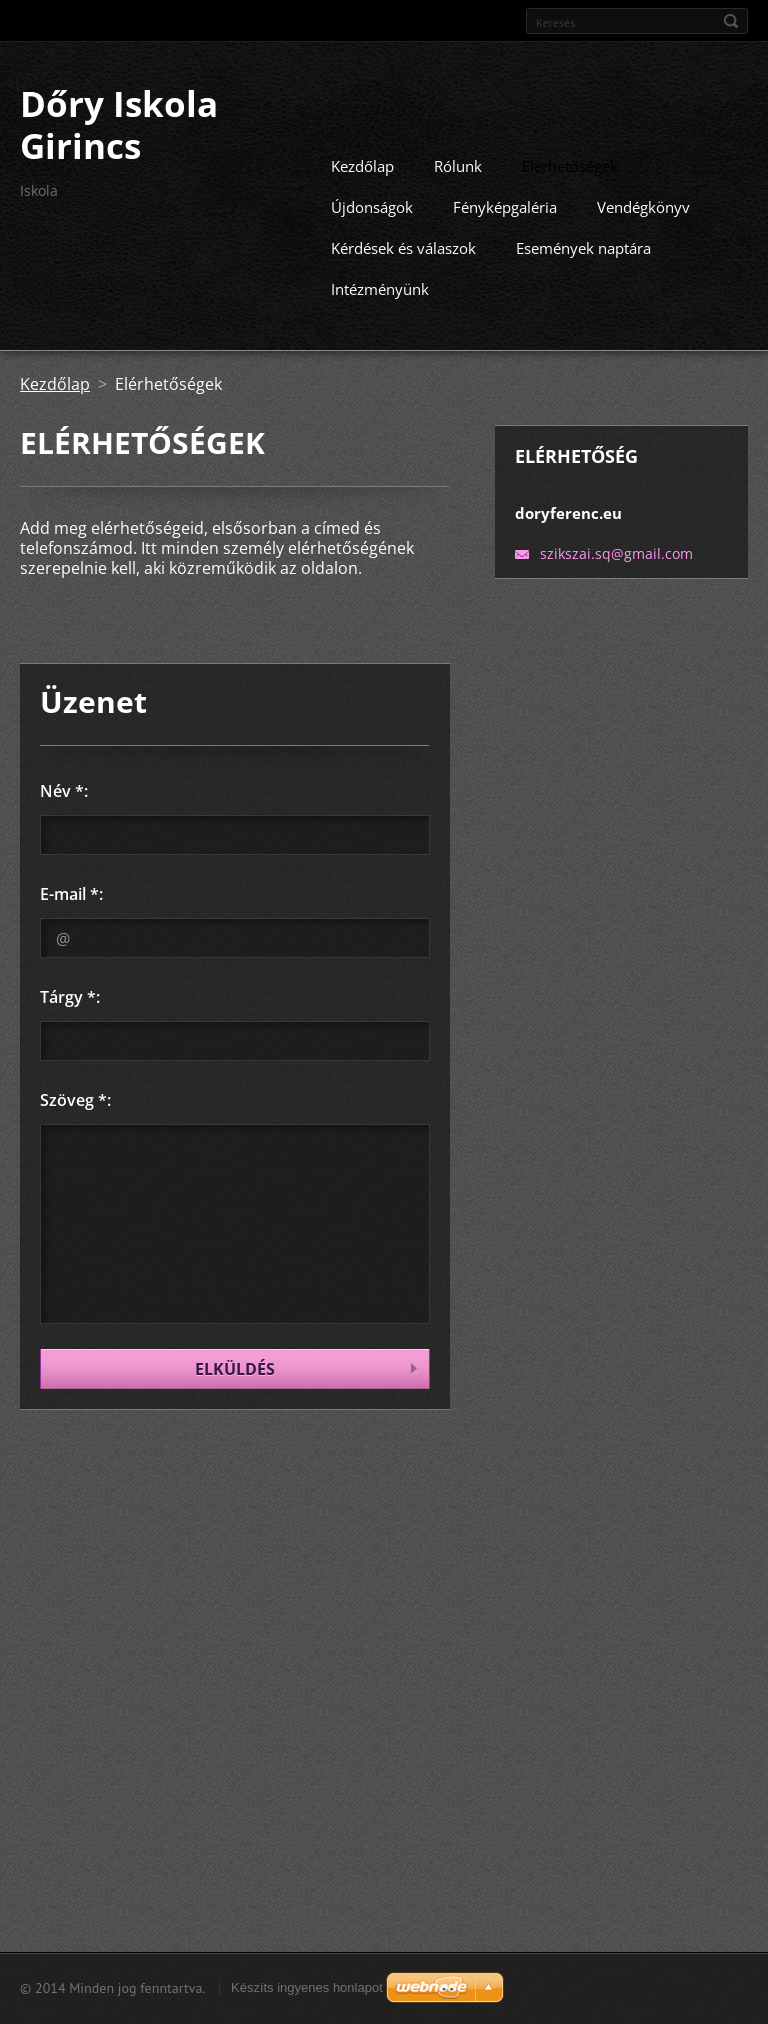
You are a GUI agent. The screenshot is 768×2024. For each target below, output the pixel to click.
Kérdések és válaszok (403, 246)
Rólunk (458, 164)
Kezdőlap (362, 164)
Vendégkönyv (643, 205)
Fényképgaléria (505, 205)
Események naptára (583, 246)
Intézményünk (380, 287)
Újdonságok (372, 205)
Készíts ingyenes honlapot (307, 1987)
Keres (731, 21)
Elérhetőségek (570, 164)
